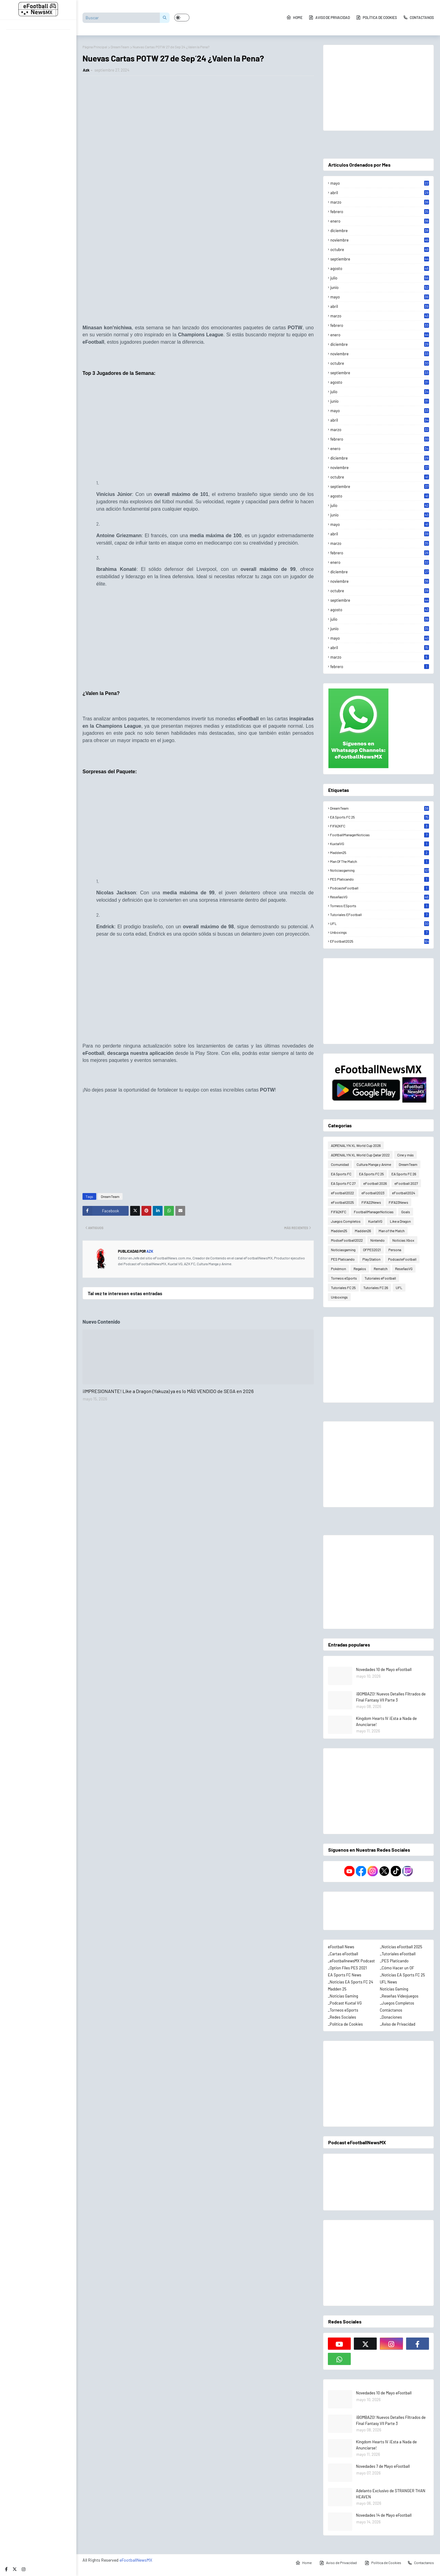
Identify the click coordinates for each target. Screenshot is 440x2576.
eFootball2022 (342, 1193)
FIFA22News (371, 1202)
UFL (379, 923)
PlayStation (371, 1259)
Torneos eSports (379, 906)
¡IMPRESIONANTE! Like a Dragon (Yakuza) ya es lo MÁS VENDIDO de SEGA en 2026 (168, 1391)
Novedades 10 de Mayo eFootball (384, 1669)
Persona (394, 1249)
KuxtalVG (379, 843)
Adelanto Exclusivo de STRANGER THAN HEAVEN (390, 2493)
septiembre (379, 259)
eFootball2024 (403, 1193)
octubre (379, 249)
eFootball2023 (372, 1193)
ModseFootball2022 (347, 1240)
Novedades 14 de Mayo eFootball (384, 2515)
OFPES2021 (372, 1249)
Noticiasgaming (379, 870)
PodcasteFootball (379, 888)
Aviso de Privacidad (329, 17)
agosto (379, 268)
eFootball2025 (379, 941)
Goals (405, 1212)
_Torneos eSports (343, 2010)
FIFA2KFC (379, 826)
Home (294, 17)
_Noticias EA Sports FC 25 (402, 1974)
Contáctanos (391, 2010)
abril (379, 192)
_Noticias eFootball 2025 (401, 1946)
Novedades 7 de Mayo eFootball (383, 2466)
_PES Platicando (394, 1960)
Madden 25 (337, 1989)
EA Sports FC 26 (403, 1174)
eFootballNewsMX (135, 2560)
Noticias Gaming (394, 1989)
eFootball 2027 (406, 1183)
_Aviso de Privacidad (397, 2024)
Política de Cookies (376, 17)
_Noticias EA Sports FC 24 (350, 1981)
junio (379, 287)
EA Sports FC (341, 1174)
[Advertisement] (198, 277)
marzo (379, 202)
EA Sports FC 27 (343, 1183)
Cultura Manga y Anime (374, 1164)
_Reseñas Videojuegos (399, 1996)
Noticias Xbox (403, 1240)
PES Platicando (379, 879)
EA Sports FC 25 (379, 817)
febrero (379, 211)
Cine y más (405, 1155)
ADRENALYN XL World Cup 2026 (356, 1145)
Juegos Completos (346, 1221)
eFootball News (341, 1946)
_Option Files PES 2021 (347, 1967)
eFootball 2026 (375, 1183)
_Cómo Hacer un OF (397, 1967)
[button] (181, 17)
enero (379, 221)
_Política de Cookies (345, 2024)
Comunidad (340, 1164)
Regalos (360, 1268)
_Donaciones (391, 2017)
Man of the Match (379, 861)
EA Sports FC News (344, 1974)
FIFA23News (398, 1202)
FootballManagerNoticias (379, 835)
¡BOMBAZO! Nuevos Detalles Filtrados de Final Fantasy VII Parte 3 (391, 1696)
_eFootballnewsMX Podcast (351, 1960)
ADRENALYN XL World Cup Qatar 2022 (360, 1155)
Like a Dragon (400, 1221)
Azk (86, 70)
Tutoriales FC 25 (343, 1287)
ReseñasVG (379, 897)
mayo (379, 183)
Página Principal (94, 47)
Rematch (380, 1268)
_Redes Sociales (342, 2017)
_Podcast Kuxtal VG (345, 2003)
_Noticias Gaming (343, 1996)
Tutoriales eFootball (379, 914)
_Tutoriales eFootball (398, 1953)
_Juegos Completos (397, 2003)
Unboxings (379, 932)
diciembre (379, 230)
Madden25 (379, 852)
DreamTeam (120, 47)
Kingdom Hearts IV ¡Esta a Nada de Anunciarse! (386, 1721)
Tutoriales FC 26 (375, 1287)
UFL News (388, 1981)
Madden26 (363, 1231)
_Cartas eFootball (343, 1953)
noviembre (379, 240)
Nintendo (377, 1240)
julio (379, 277)
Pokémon (338, 1268)
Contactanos (418, 17)
